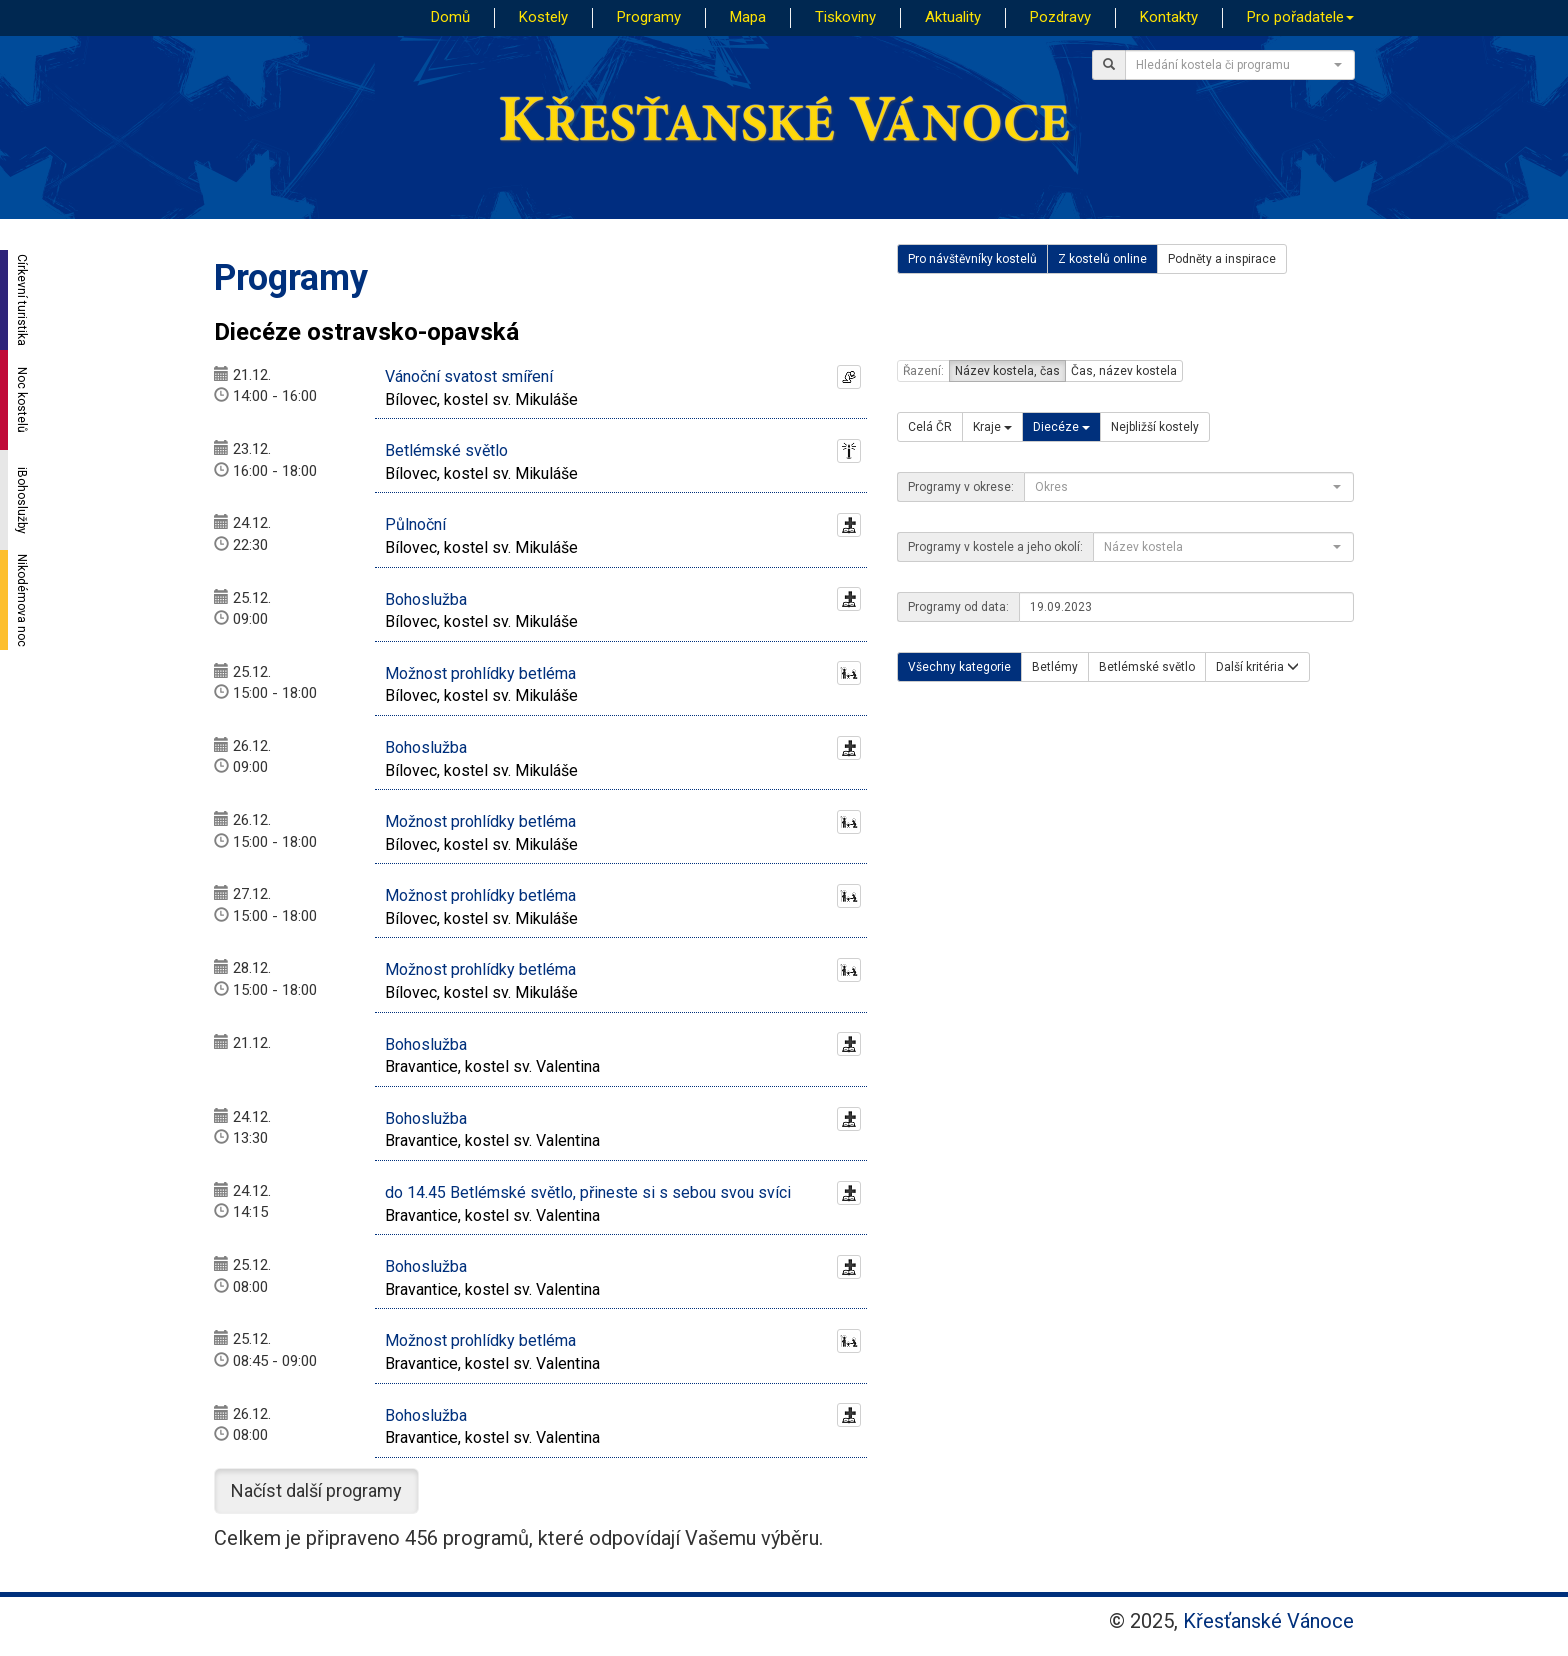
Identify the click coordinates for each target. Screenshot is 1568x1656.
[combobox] (1240, 65)
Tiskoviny (845, 17)
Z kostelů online (1102, 259)
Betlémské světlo (1147, 667)
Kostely (543, 17)
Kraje (992, 427)
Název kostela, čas (1007, 371)
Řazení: (923, 371)
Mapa (748, 17)
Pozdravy (1060, 17)
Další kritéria (1257, 667)
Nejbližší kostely (1155, 427)
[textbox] (1234, 65)
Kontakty (1169, 17)
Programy (649, 17)
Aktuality (953, 17)
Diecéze (1061, 427)
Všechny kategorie (959, 667)
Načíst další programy (316, 1490)
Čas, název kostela (1124, 371)
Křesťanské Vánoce (1268, 1621)
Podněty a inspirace (1222, 259)
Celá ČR (930, 427)
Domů (450, 17)
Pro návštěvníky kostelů (972, 259)
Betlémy (1055, 667)
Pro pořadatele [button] (1300, 17)
